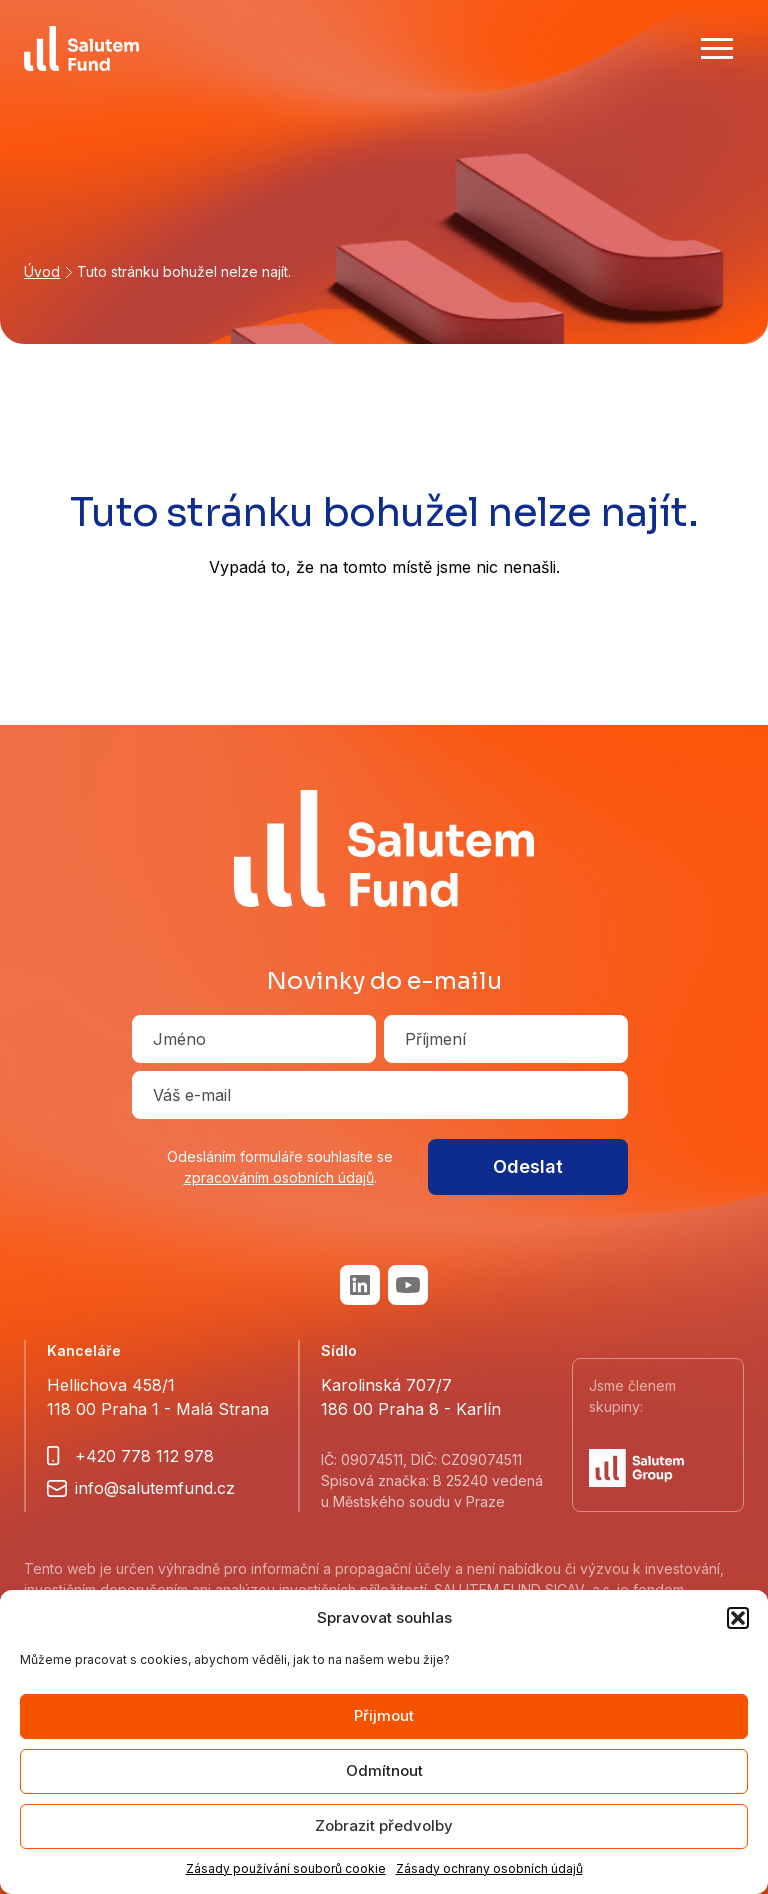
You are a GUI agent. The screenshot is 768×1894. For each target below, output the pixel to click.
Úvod (42, 271)
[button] (738, 1618)
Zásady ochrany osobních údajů (489, 1868)
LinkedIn (360, 1285)
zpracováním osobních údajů (279, 1177)
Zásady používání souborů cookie (286, 1868)
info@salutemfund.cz (155, 1488)
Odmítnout (384, 1770)
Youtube (408, 1285)
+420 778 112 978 (144, 1456)
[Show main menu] (717, 48)
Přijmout (384, 1715)
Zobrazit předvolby (384, 1825)
